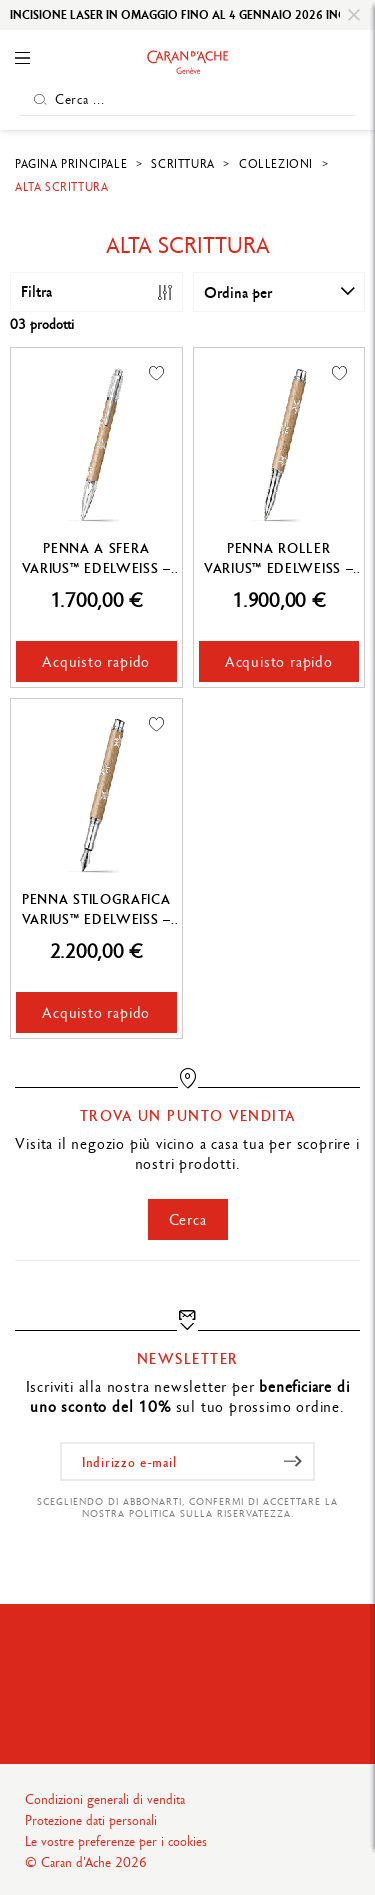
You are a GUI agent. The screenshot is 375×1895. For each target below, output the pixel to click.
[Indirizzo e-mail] (187, 1461)
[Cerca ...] (187, 99)
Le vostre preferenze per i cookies (116, 1841)
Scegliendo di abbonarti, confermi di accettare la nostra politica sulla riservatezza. (187, 1507)
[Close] (354, 15)
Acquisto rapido (96, 661)
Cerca (188, 1219)
